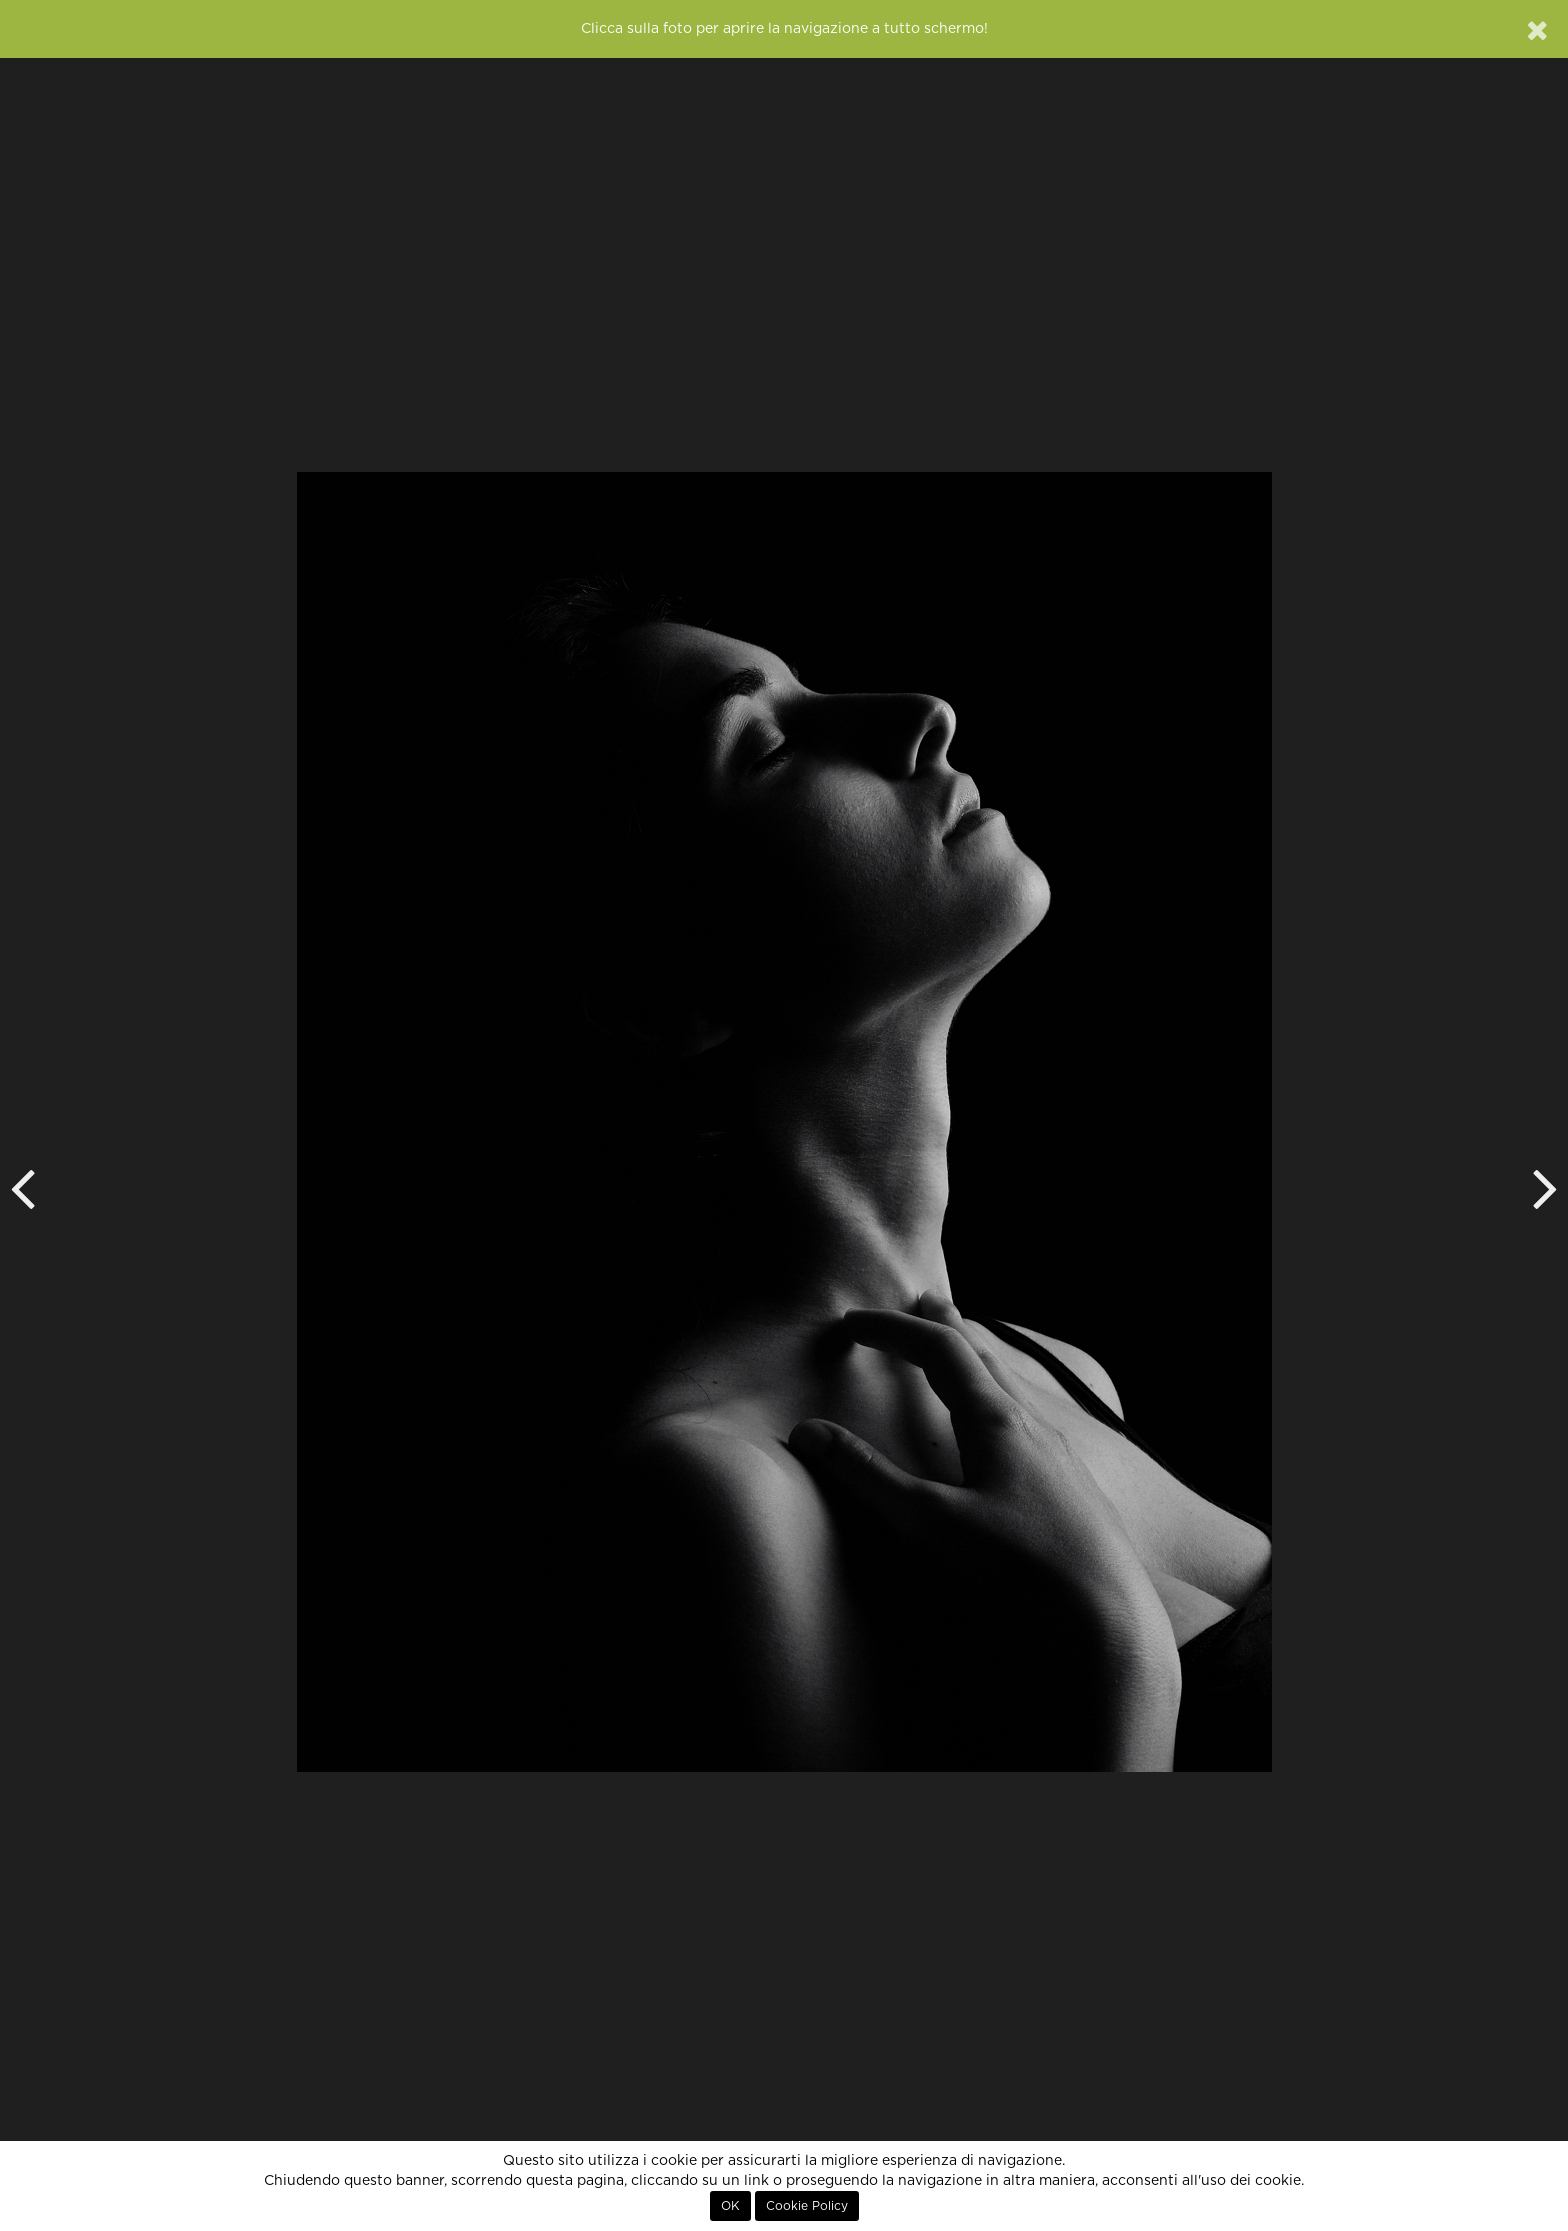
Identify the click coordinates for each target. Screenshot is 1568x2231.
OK (730, 2206)
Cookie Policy (807, 2206)
